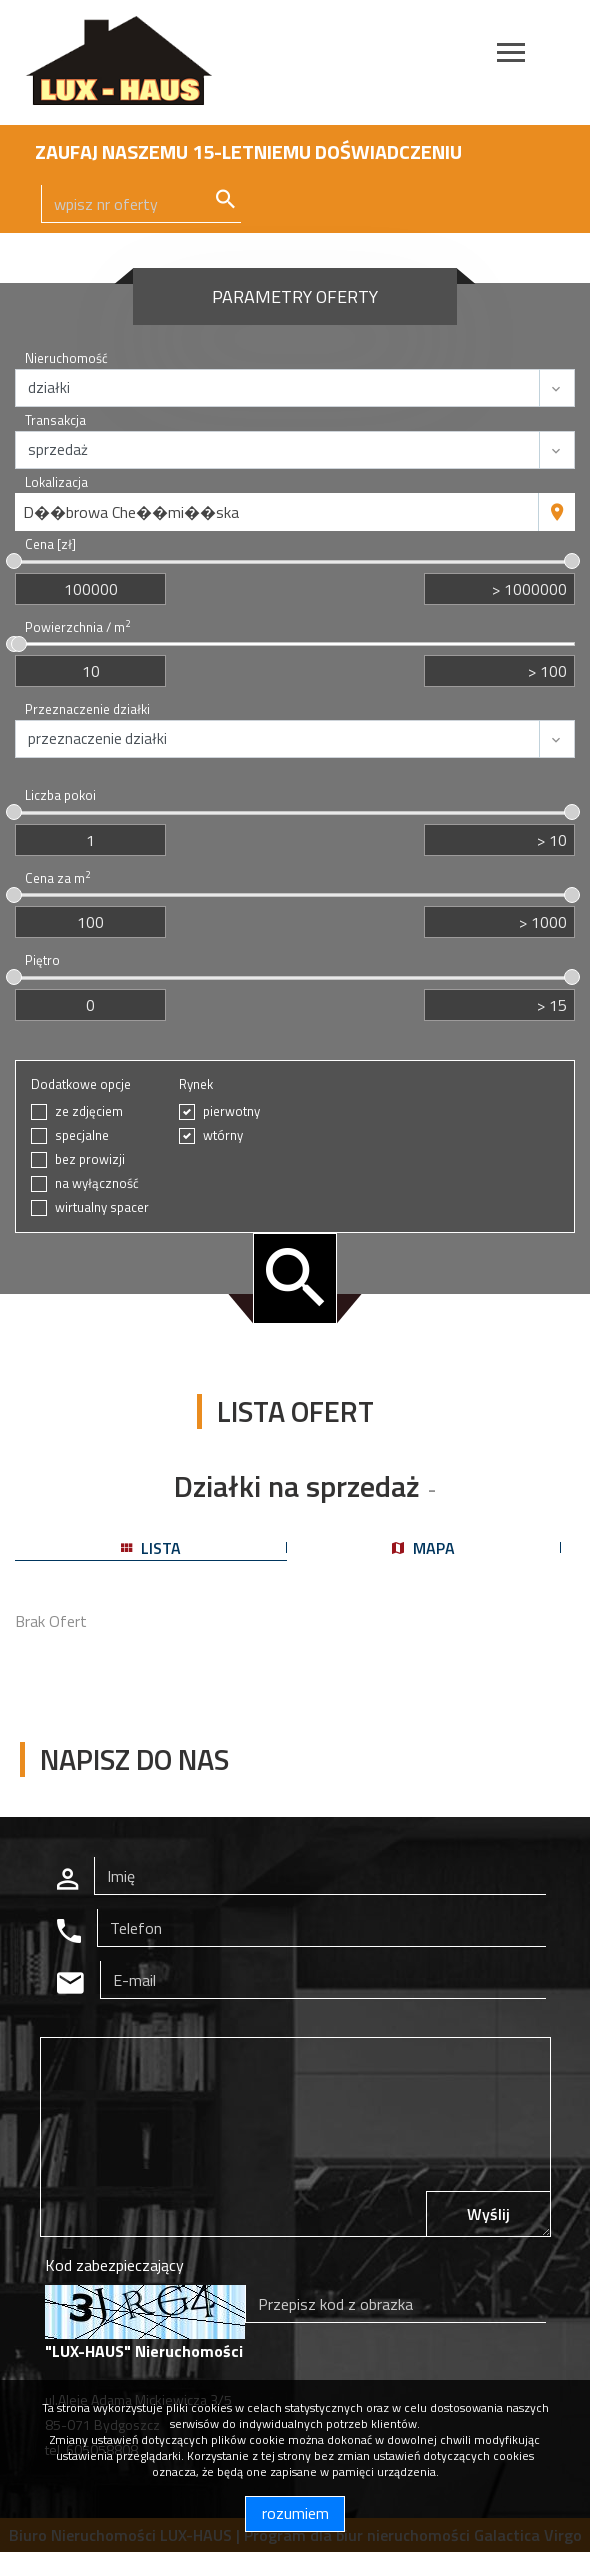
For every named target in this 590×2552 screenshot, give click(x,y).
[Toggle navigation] (511, 55)
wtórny (223, 1135)
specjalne (82, 1135)
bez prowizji (90, 1159)
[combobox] (277, 512)
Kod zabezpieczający (114, 2265)
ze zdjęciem (89, 1111)
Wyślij (488, 2214)
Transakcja (55, 420)
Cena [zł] (50, 544)
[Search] (141, 204)
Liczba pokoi (60, 795)
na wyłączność (97, 1183)
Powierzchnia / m (77, 627)
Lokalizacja (56, 482)
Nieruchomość (66, 358)
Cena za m (57, 878)
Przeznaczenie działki (87, 709)
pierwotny (231, 1111)
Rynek (196, 1084)
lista (151, 1548)
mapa (423, 1548)
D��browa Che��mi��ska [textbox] (131, 512)
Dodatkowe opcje (81, 1084)
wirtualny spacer (102, 1207)
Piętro (42, 960)
